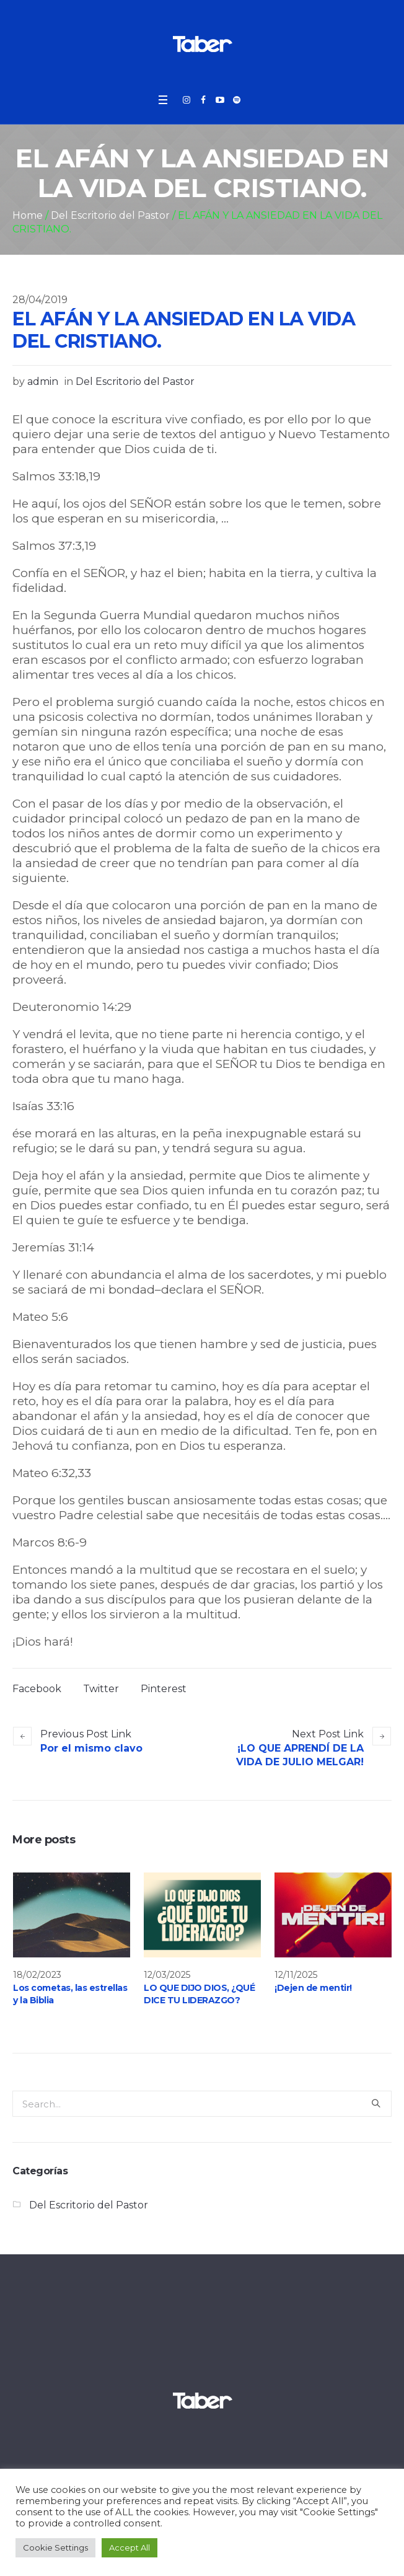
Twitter (101, 1689)
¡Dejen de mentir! (313, 1987)
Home (27, 215)
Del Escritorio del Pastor (110, 215)
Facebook (36, 1689)
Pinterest (164, 1689)
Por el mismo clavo (91, 1748)
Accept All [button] (129, 2547)
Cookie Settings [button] (55, 2547)
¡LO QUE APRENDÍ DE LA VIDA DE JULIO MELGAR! (300, 1755)
